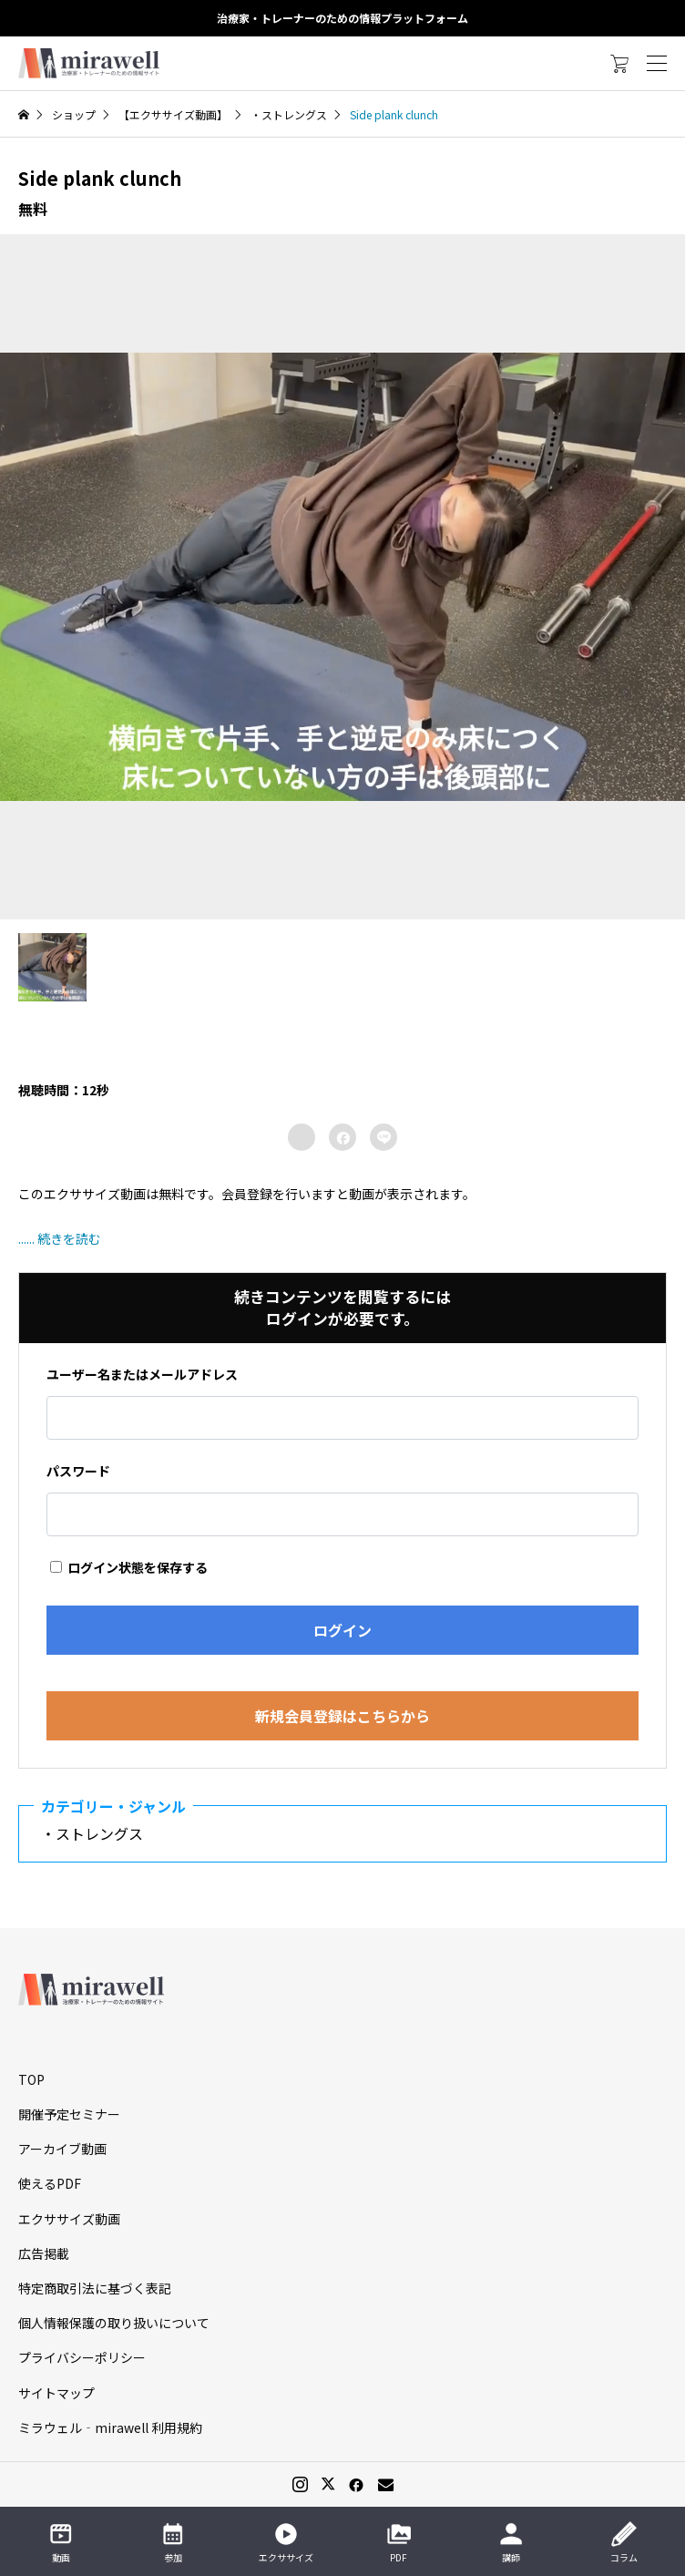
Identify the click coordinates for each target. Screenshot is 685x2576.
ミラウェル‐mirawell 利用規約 (110, 2427)
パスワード (78, 1471)
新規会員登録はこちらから (342, 1716)
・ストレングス (99, 1833)
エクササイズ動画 (69, 2219)
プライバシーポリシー (82, 2357)
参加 (173, 2542)
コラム (624, 2542)
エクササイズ (286, 2542)
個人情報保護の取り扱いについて (114, 2323)
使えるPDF (49, 2183)
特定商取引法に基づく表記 (94, 2288)
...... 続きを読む (59, 1238)
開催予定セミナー (69, 2114)
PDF (399, 2542)
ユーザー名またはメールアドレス (142, 1374)
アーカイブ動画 (62, 2149)
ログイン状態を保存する (129, 1567)
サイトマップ (56, 2393)
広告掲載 (43, 2253)
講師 (511, 2542)
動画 (61, 2542)
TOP (31, 2079)
